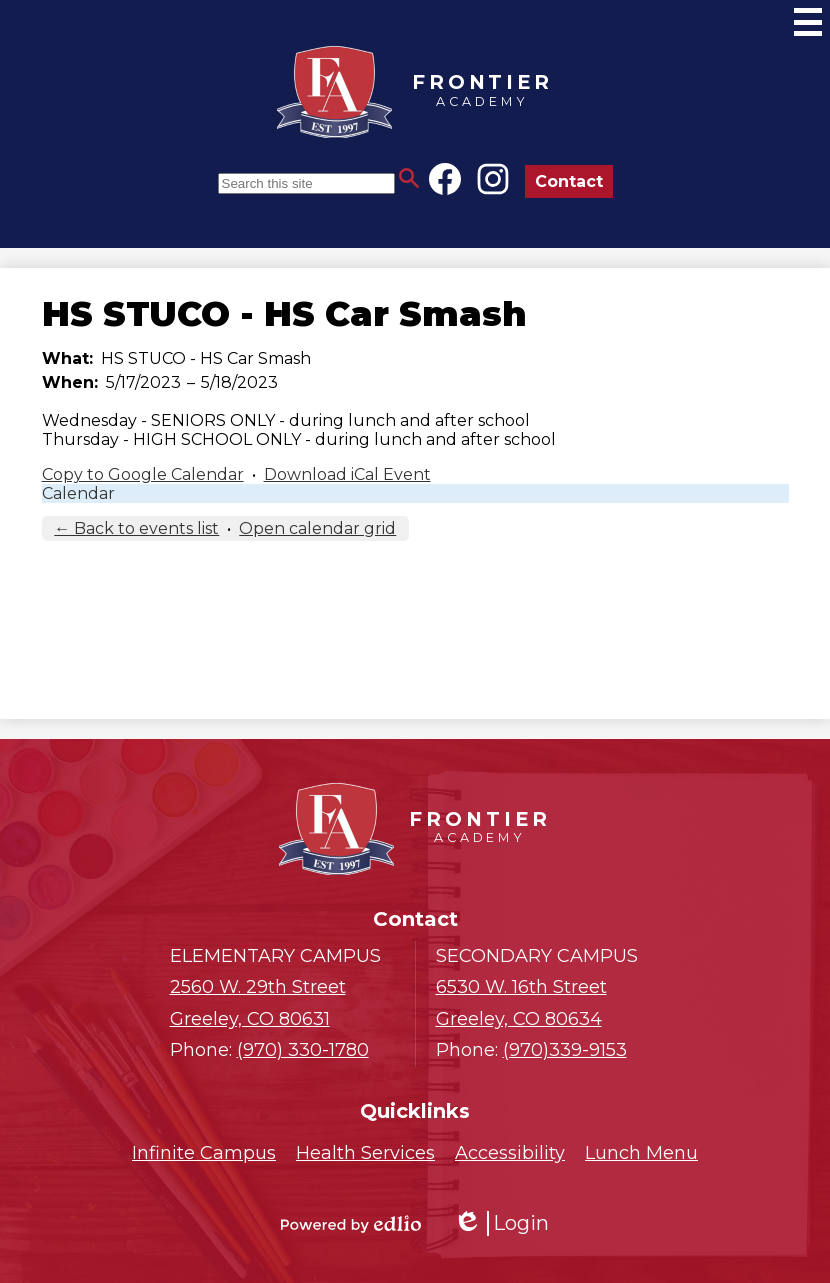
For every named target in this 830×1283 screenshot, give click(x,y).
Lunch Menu (641, 1153)
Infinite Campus (204, 1153)
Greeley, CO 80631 (282, 1001)
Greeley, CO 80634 (548, 1001)
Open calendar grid (317, 528)
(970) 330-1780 (303, 1050)
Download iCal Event (347, 474)
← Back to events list (136, 528)
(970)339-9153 (565, 1050)
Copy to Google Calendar (143, 474)
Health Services (365, 1153)
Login (501, 1223)
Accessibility (510, 1153)
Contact (569, 181)
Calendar (78, 493)
